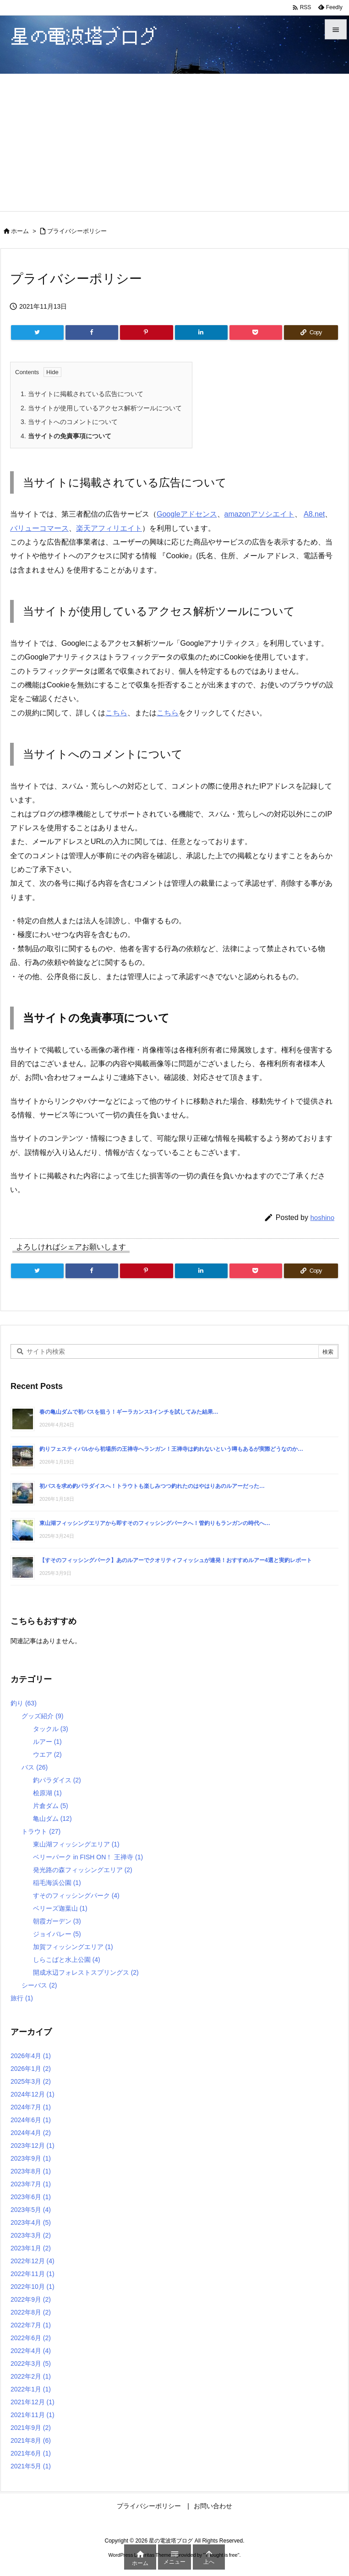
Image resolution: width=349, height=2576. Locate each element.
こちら (116, 713)
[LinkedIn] (201, 332)
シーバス (39, 1985)
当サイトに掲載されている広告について (82, 394)
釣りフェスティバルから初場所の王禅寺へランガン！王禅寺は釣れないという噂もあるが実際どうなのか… (171, 1449)
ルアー (47, 1741)
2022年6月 (31, 2338)
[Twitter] (37, 332)
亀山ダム (52, 1818)
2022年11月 (33, 2273)
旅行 (22, 1998)
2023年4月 (31, 2222)
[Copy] (311, 332)
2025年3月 (31, 2081)
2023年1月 (31, 2248)
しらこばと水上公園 (66, 1959)
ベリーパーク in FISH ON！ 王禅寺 (88, 1857)
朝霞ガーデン (57, 1921)
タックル (50, 1728)
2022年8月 (31, 2312)
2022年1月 (31, 2389)
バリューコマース (39, 528)
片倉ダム (50, 1805)
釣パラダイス (57, 1780)
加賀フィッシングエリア (73, 1946)
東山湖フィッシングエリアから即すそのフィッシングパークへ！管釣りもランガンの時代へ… (154, 1523)
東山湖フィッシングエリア (76, 1844)
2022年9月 (31, 2299)
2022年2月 (31, 2376)
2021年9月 (31, 2427)
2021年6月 (31, 2453)
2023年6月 (31, 2196)
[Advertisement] (174, 142)
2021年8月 (31, 2440)
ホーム (20, 231)
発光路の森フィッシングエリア (82, 1869)
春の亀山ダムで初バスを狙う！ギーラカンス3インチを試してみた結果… (128, 1412)
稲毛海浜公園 (57, 1882)
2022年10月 (33, 2286)
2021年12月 (33, 2402)
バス (35, 1767)
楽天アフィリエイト (109, 528)
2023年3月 (31, 2235)
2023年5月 (31, 2209)
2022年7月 (31, 2325)
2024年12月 (33, 2094)
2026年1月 (31, 2068)
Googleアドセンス (187, 514)
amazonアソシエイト (259, 514)
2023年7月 (31, 2184)
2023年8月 (31, 2171)
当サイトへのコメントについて (69, 421)
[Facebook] (91, 332)
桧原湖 (47, 1793)
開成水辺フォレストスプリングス (86, 1972)
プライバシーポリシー (77, 231)
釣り (24, 1703)
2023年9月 (31, 2158)
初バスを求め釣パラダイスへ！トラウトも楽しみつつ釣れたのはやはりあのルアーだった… (152, 1486)
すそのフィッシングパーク (76, 1895)
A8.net (314, 514)
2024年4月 (31, 2132)
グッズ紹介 (42, 1716)
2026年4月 (31, 2055)
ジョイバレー (57, 1934)
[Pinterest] (146, 332)
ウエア (47, 1754)
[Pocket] (255, 332)
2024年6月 (31, 2120)
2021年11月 (33, 2414)
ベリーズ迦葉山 (60, 1908)
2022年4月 (31, 2350)
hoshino (322, 1217)
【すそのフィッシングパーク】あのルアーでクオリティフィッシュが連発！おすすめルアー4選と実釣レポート (175, 1560)
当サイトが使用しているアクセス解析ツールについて (101, 408)
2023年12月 (33, 2145)
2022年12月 (33, 2261)
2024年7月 (31, 2107)
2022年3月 (31, 2363)
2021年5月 (31, 2466)
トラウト (41, 1831)
